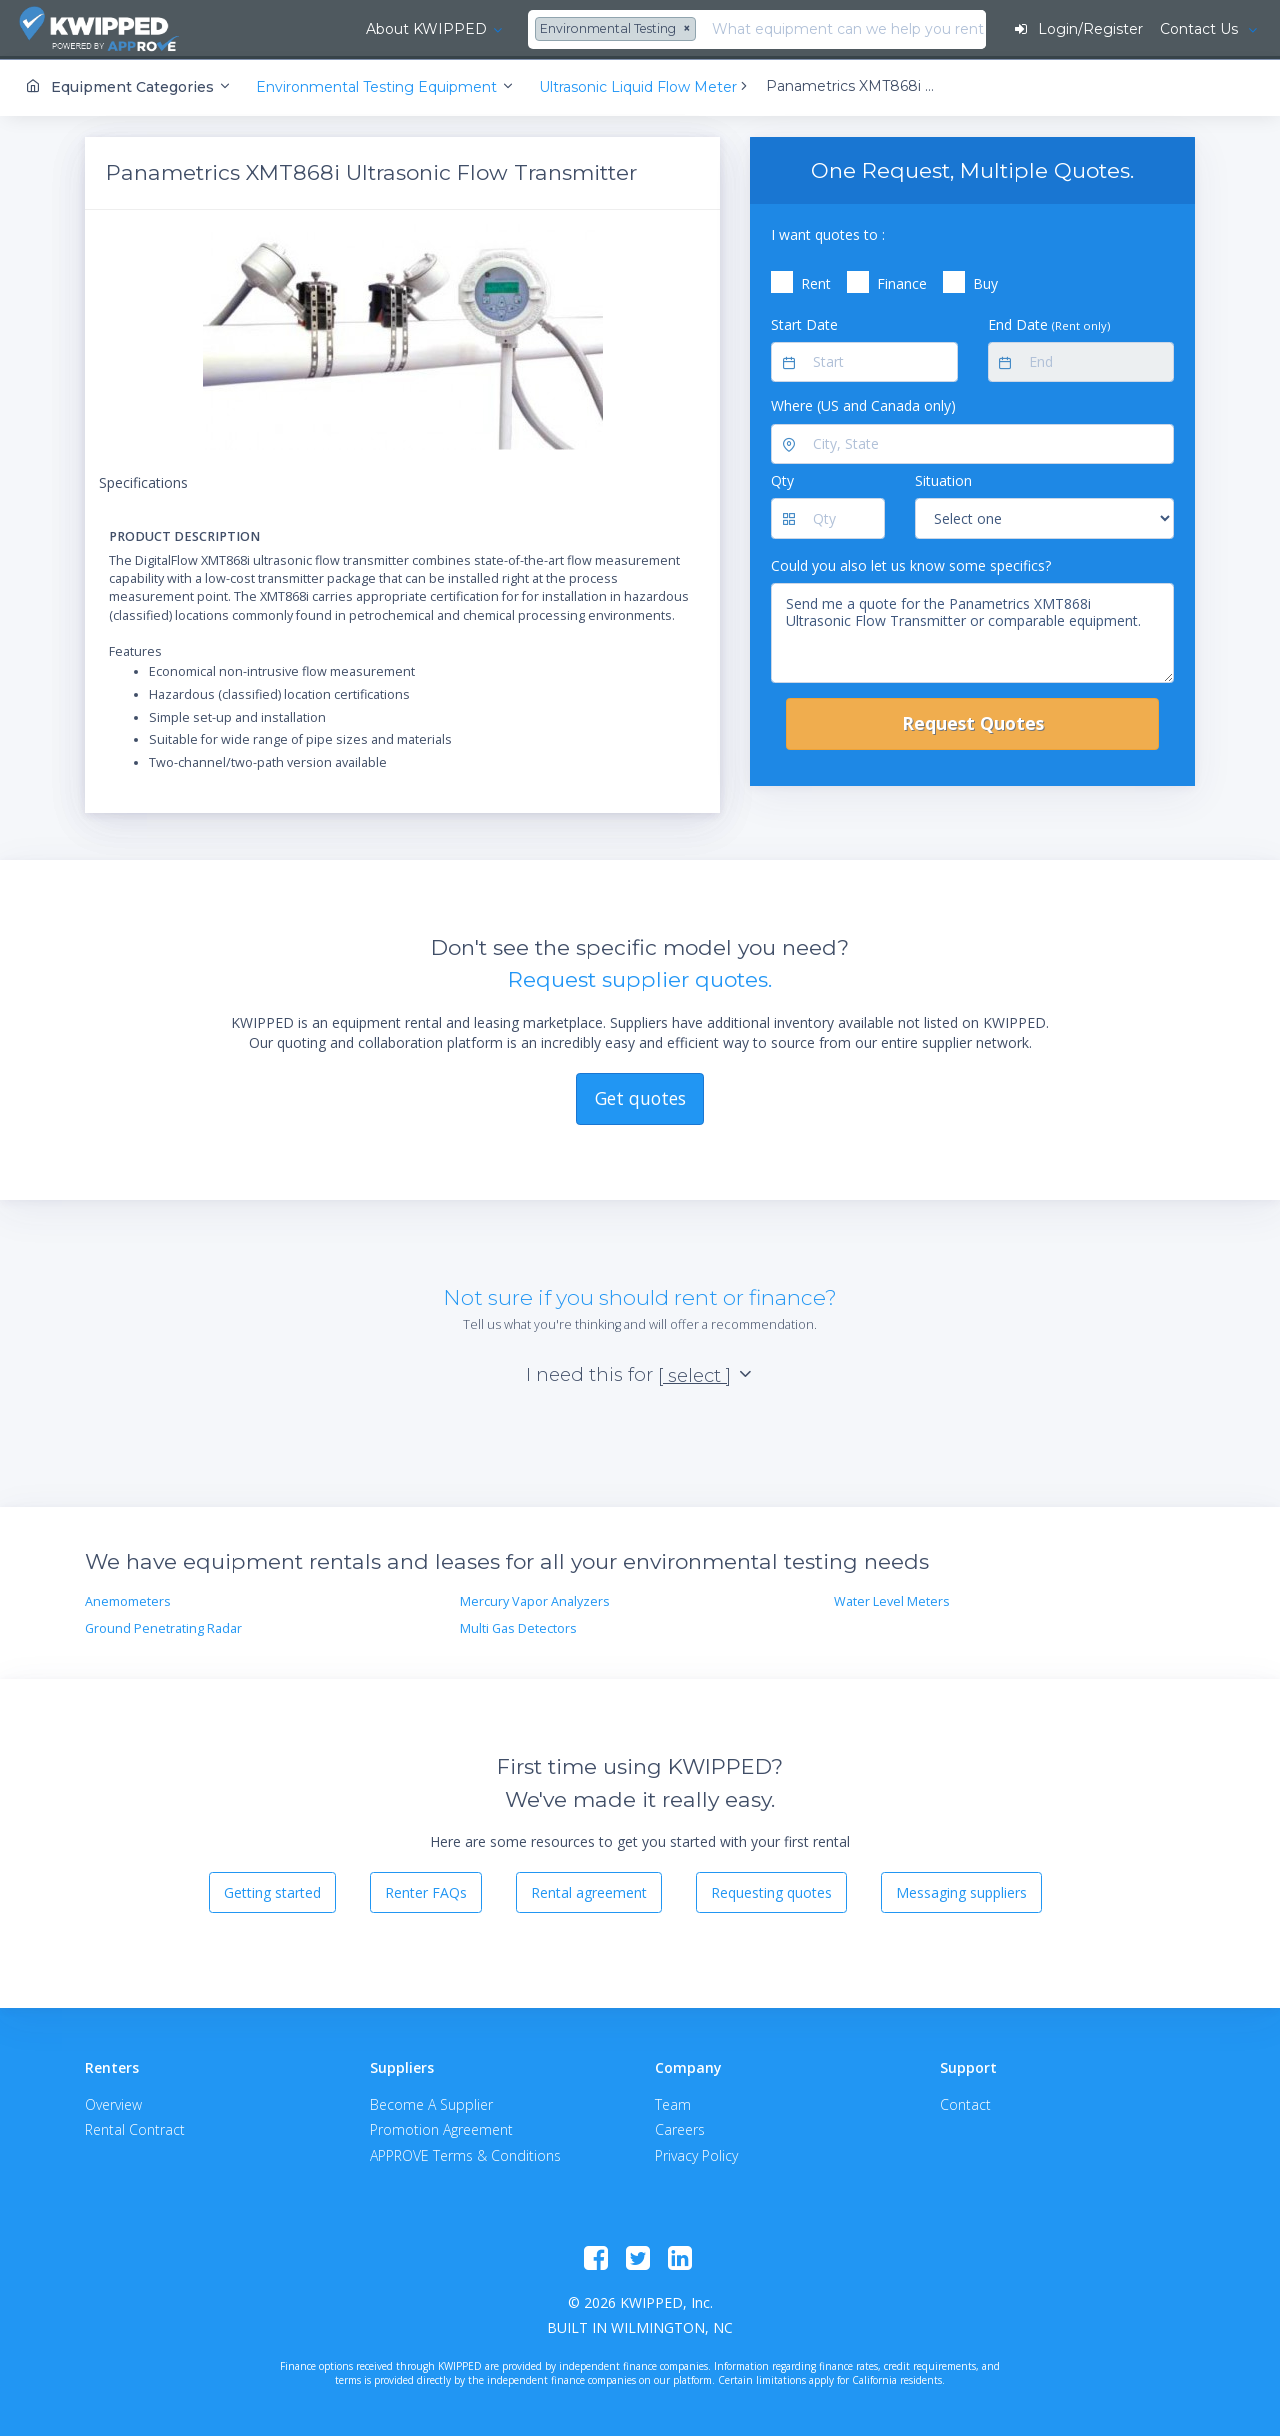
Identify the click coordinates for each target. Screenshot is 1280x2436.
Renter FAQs (426, 1890)
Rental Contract (135, 2128)
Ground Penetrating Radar (163, 1626)
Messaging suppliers (961, 1890)
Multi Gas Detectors (518, 1626)
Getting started (272, 1890)
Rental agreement (589, 1890)
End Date (1049, 322)
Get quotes (640, 1097)
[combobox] (501, 30)
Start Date (804, 322)
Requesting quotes (771, 1890)
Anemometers (128, 1600)
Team (673, 2103)
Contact (965, 2103)
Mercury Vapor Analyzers (535, 1600)
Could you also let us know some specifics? (911, 563)
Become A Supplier (431, 2103)
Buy (985, 282)
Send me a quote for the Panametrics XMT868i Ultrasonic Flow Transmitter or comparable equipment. (972, 632)
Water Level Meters (892, 1600)
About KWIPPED (308, 29)
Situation (943, 479)
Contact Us (1200, 29)
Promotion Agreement (441, 2128)
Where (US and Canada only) (863, 404)
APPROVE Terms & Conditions (465, 2153)
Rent (816, 282)
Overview (113, 2103)
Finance (902, 282)
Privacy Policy (696, 2153)
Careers (680, 2128)
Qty (782, 479)
